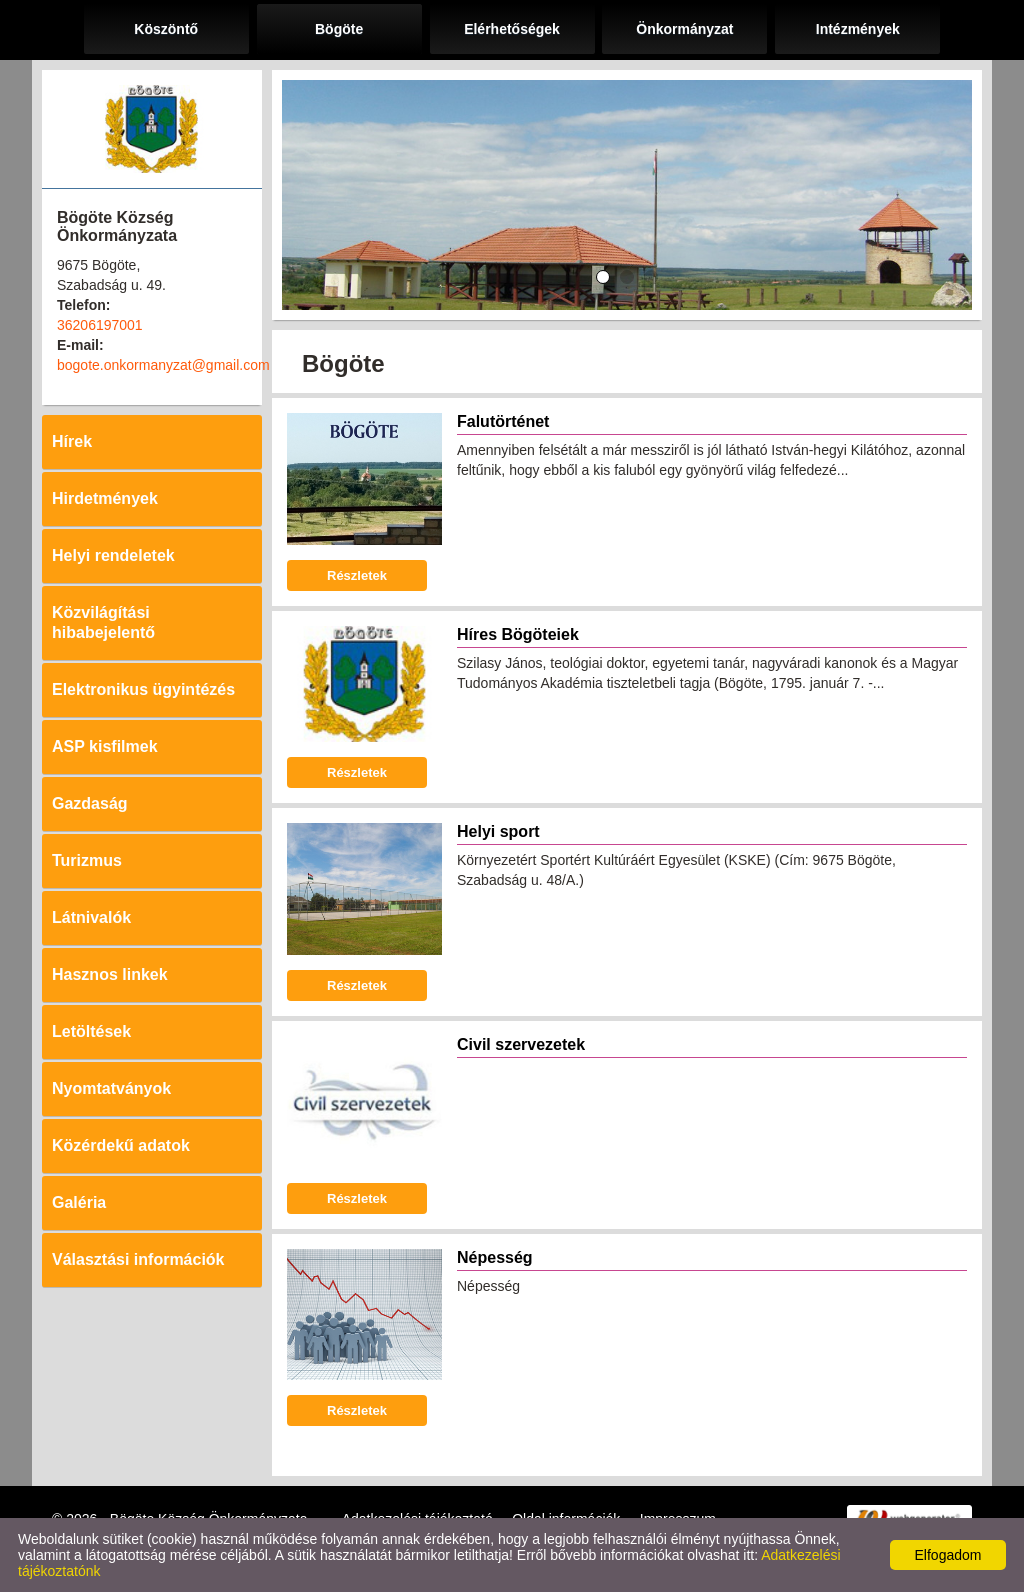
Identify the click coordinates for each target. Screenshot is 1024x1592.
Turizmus (87, 860)
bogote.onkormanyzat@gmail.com (163, 365)
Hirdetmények (105, 498)
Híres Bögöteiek (518, 634)
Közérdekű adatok (121, 1145)
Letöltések (91, 1031)
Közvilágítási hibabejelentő (103, 622)
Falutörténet (503, 421)
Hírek (72, 441)
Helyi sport (498, 831)
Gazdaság (90, 803)
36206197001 (100, 325)
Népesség (495, 1257)
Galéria (79, 1202)
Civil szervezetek (521, 1044)
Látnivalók (91, 917)
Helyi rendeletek (113, 555)
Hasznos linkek (110, 974)
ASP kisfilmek (105, 746)
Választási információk (138, 1259)
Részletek (357, 575)
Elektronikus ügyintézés (143, 689)
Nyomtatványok (111, 1088)
